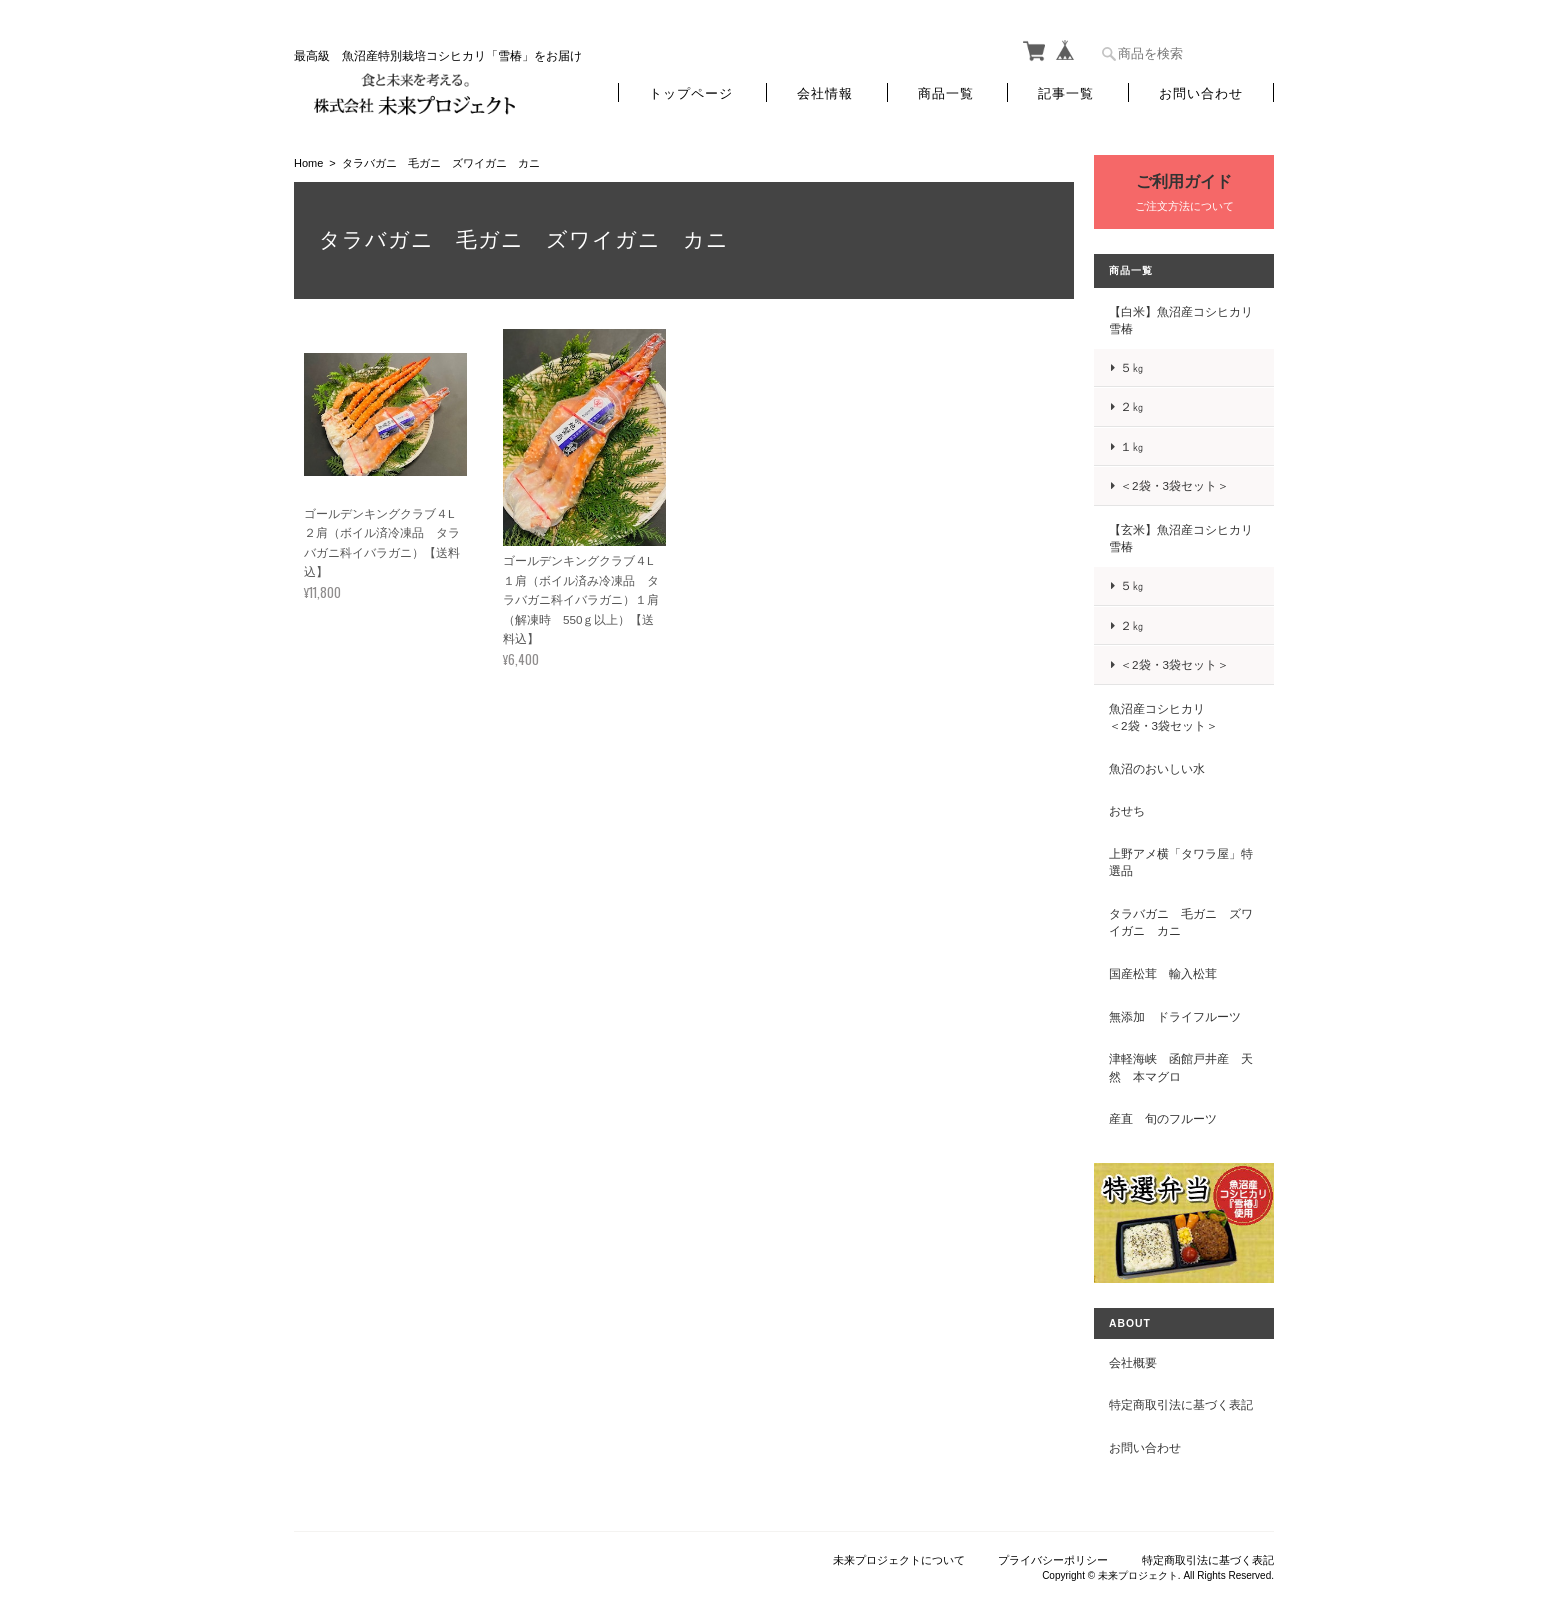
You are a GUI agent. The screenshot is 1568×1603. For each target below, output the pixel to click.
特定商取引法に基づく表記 (1181, 1404)
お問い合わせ (1201, 92)
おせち (1127, 810)
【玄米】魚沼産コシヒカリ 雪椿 (1181, 538)
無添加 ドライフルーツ (1175, 1016)
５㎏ (1132, 367)
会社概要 (1133, 1362)
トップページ (691, 92)
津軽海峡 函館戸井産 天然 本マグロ (1181, 1067)
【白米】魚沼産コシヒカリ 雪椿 (1181, 320)
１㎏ (1132, 446)
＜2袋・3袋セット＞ (1174, 485)
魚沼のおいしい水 (1157, 768)
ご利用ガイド (1184, 181)
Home (308, 163)
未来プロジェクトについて (899, 1560)
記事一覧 (1066, 92)
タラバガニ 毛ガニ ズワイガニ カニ (1181, 922)
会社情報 (825, 92)
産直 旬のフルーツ (1163, 1118)
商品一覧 (946, 92)
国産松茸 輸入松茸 (1163, 973)
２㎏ (1132, 406)
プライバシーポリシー (1053, 1560)
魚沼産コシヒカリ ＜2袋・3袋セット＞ (1181, 717)
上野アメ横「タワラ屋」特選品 (1181, 862)
